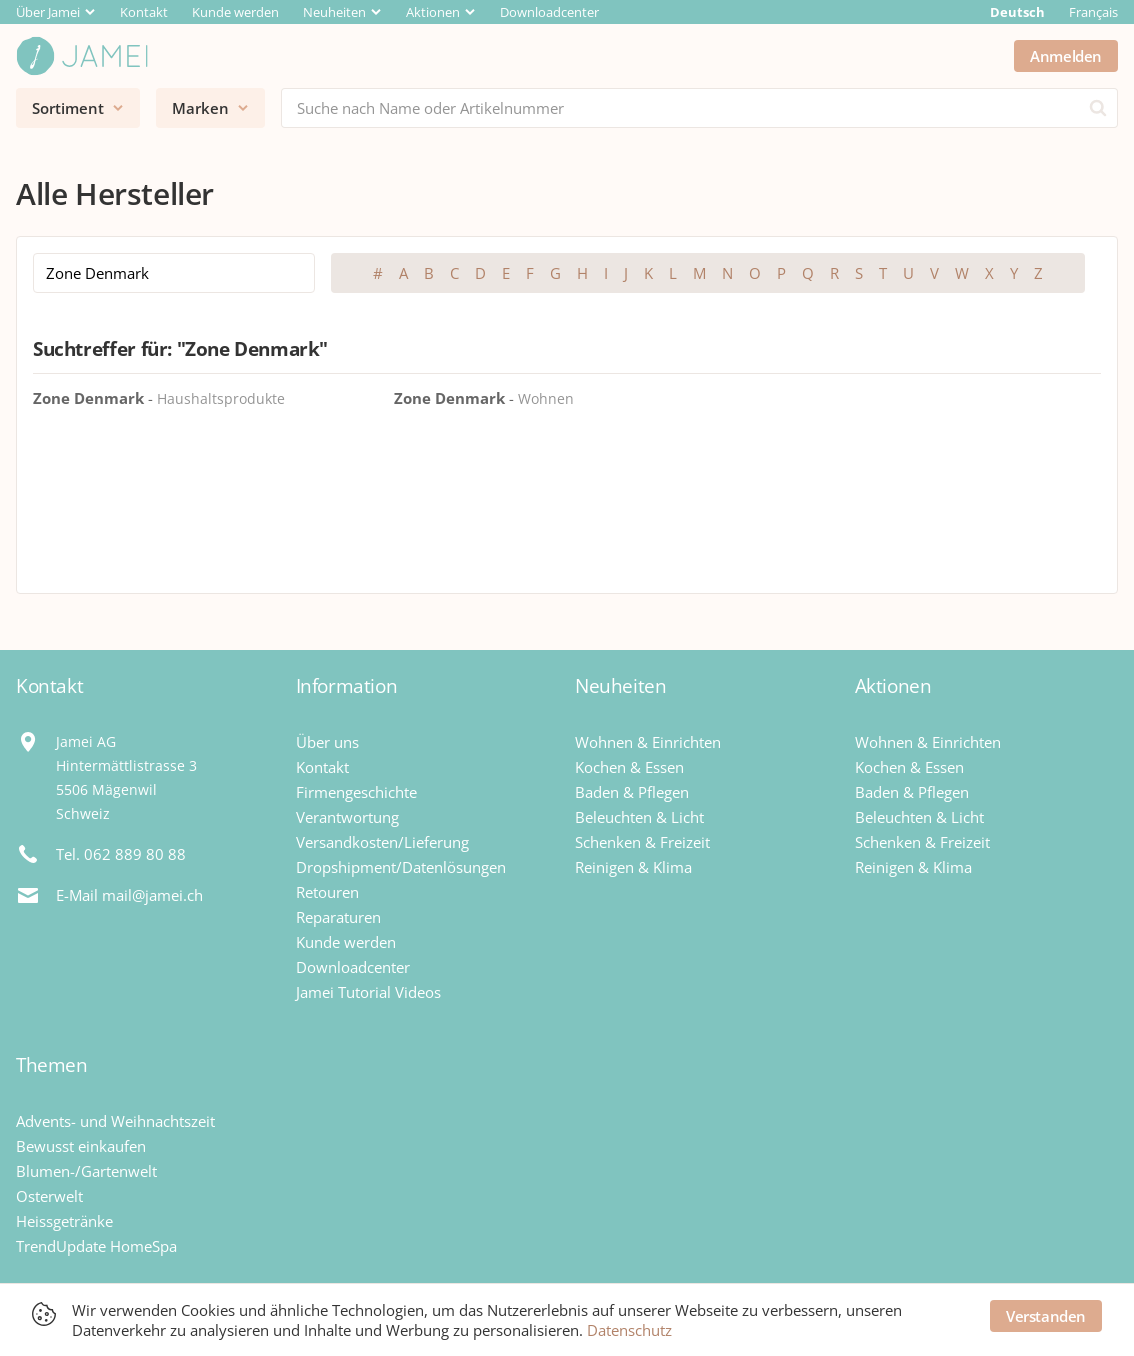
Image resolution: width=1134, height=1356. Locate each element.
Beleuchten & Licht (639, 817)
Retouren (327, 892)
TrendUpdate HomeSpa (96, 1246)
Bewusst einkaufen (81, 1146)
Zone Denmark (88, 398)
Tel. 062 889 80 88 (121, 854)
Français (1093, 12)
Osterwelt (49, 1196)
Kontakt (144, 12)
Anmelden (1066, 56)
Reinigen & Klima (633, 867)
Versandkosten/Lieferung (382, 842)
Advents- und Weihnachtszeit (115, 1121)
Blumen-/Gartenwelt (86, 1171)
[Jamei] (82, 56)
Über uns (327, 742)
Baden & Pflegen (632, 792)
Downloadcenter (549, 12)
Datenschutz (629, 1330)
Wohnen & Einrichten (648, 742)
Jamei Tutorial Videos (368, 992)
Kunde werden (235, 12)
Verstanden (1046, 1316)
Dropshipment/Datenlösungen (401, 867)
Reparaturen (338, 917)
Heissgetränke (64, 1221)
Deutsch (1017, 12)
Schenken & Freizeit (642, 842)
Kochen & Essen (629, 767)
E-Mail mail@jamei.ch (129, 895)
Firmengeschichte (356, 792)
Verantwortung (347, 817)
